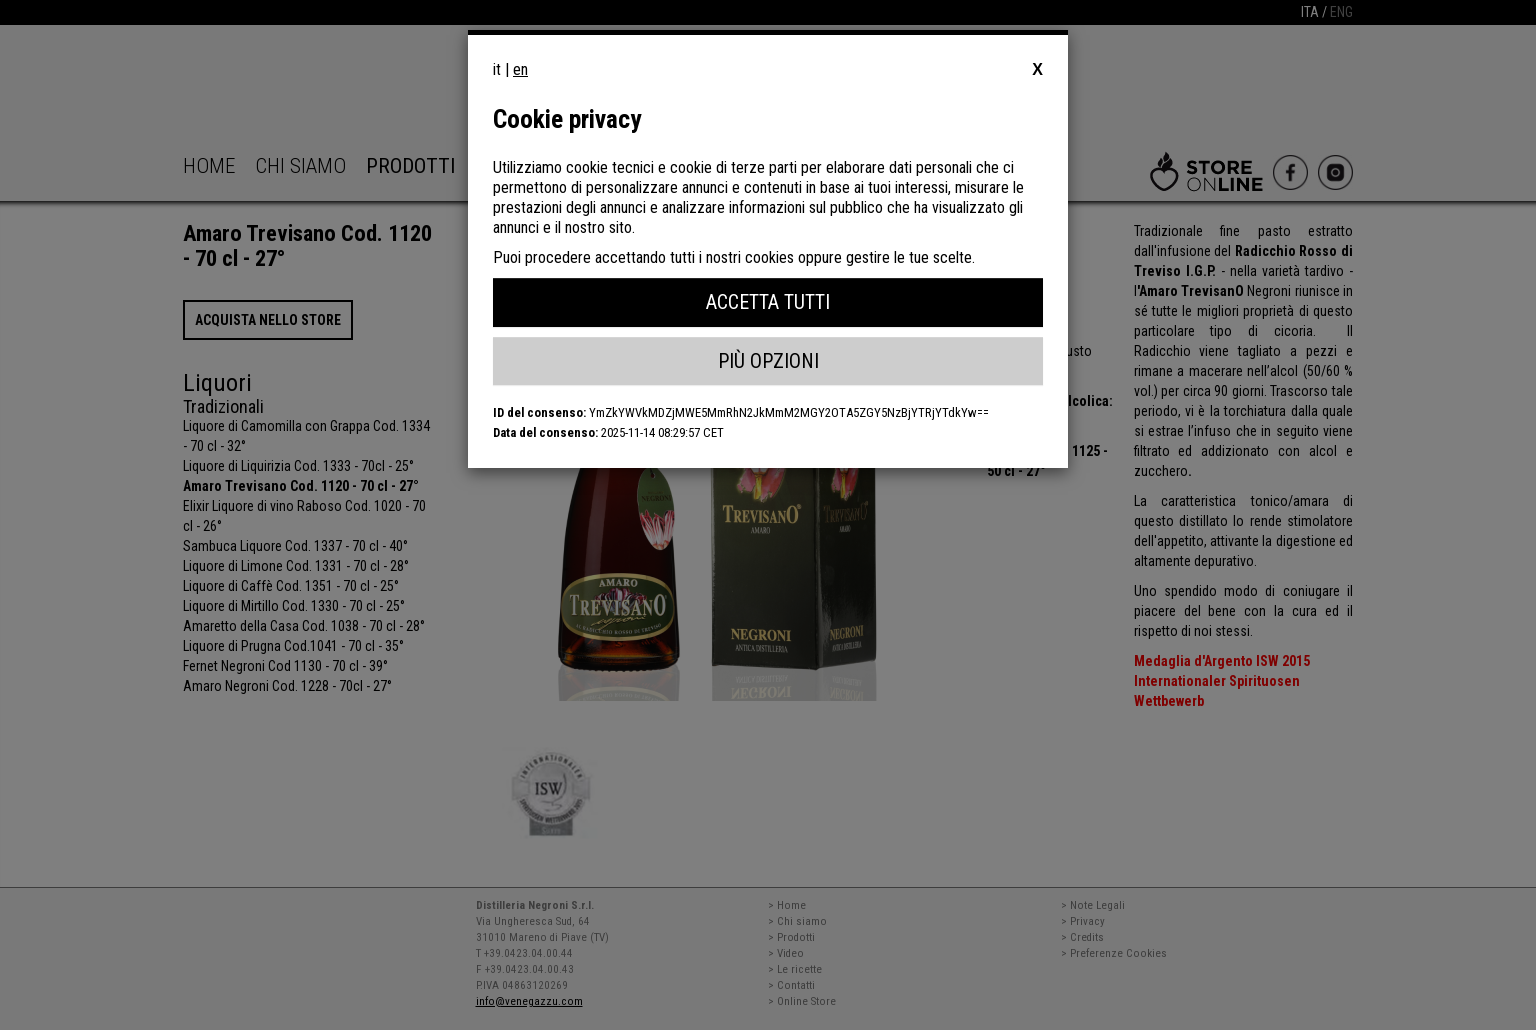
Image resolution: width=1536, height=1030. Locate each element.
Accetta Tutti (768, 302)
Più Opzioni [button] (768, 361)
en (520, 69)
